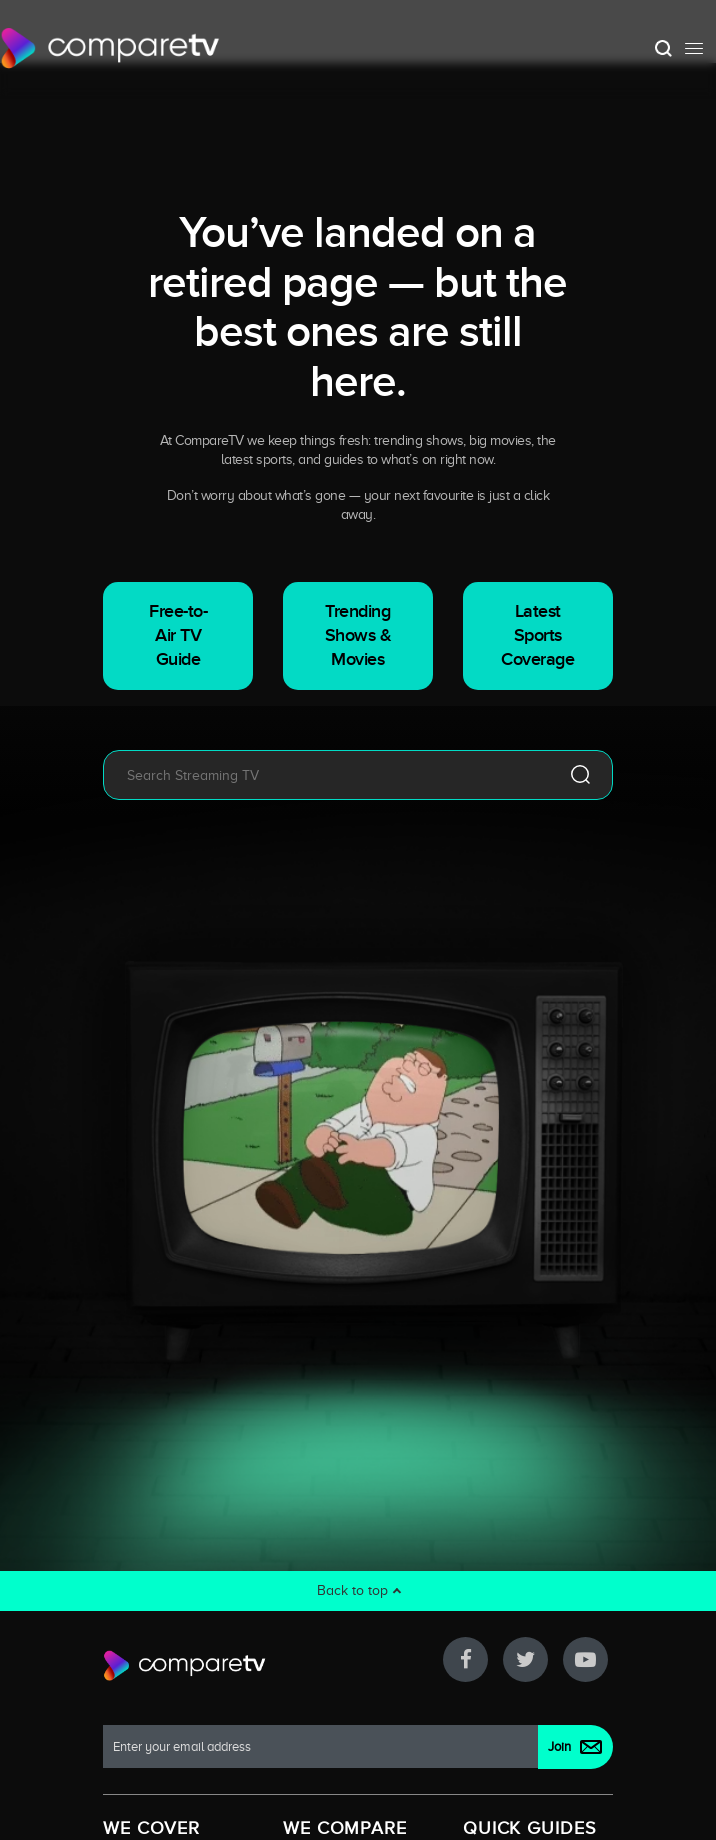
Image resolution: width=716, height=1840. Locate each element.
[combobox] (328, 775)
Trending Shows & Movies (358, 635)
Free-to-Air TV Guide (178, 635)
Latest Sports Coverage (537, 635)
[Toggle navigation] (694, 48)
